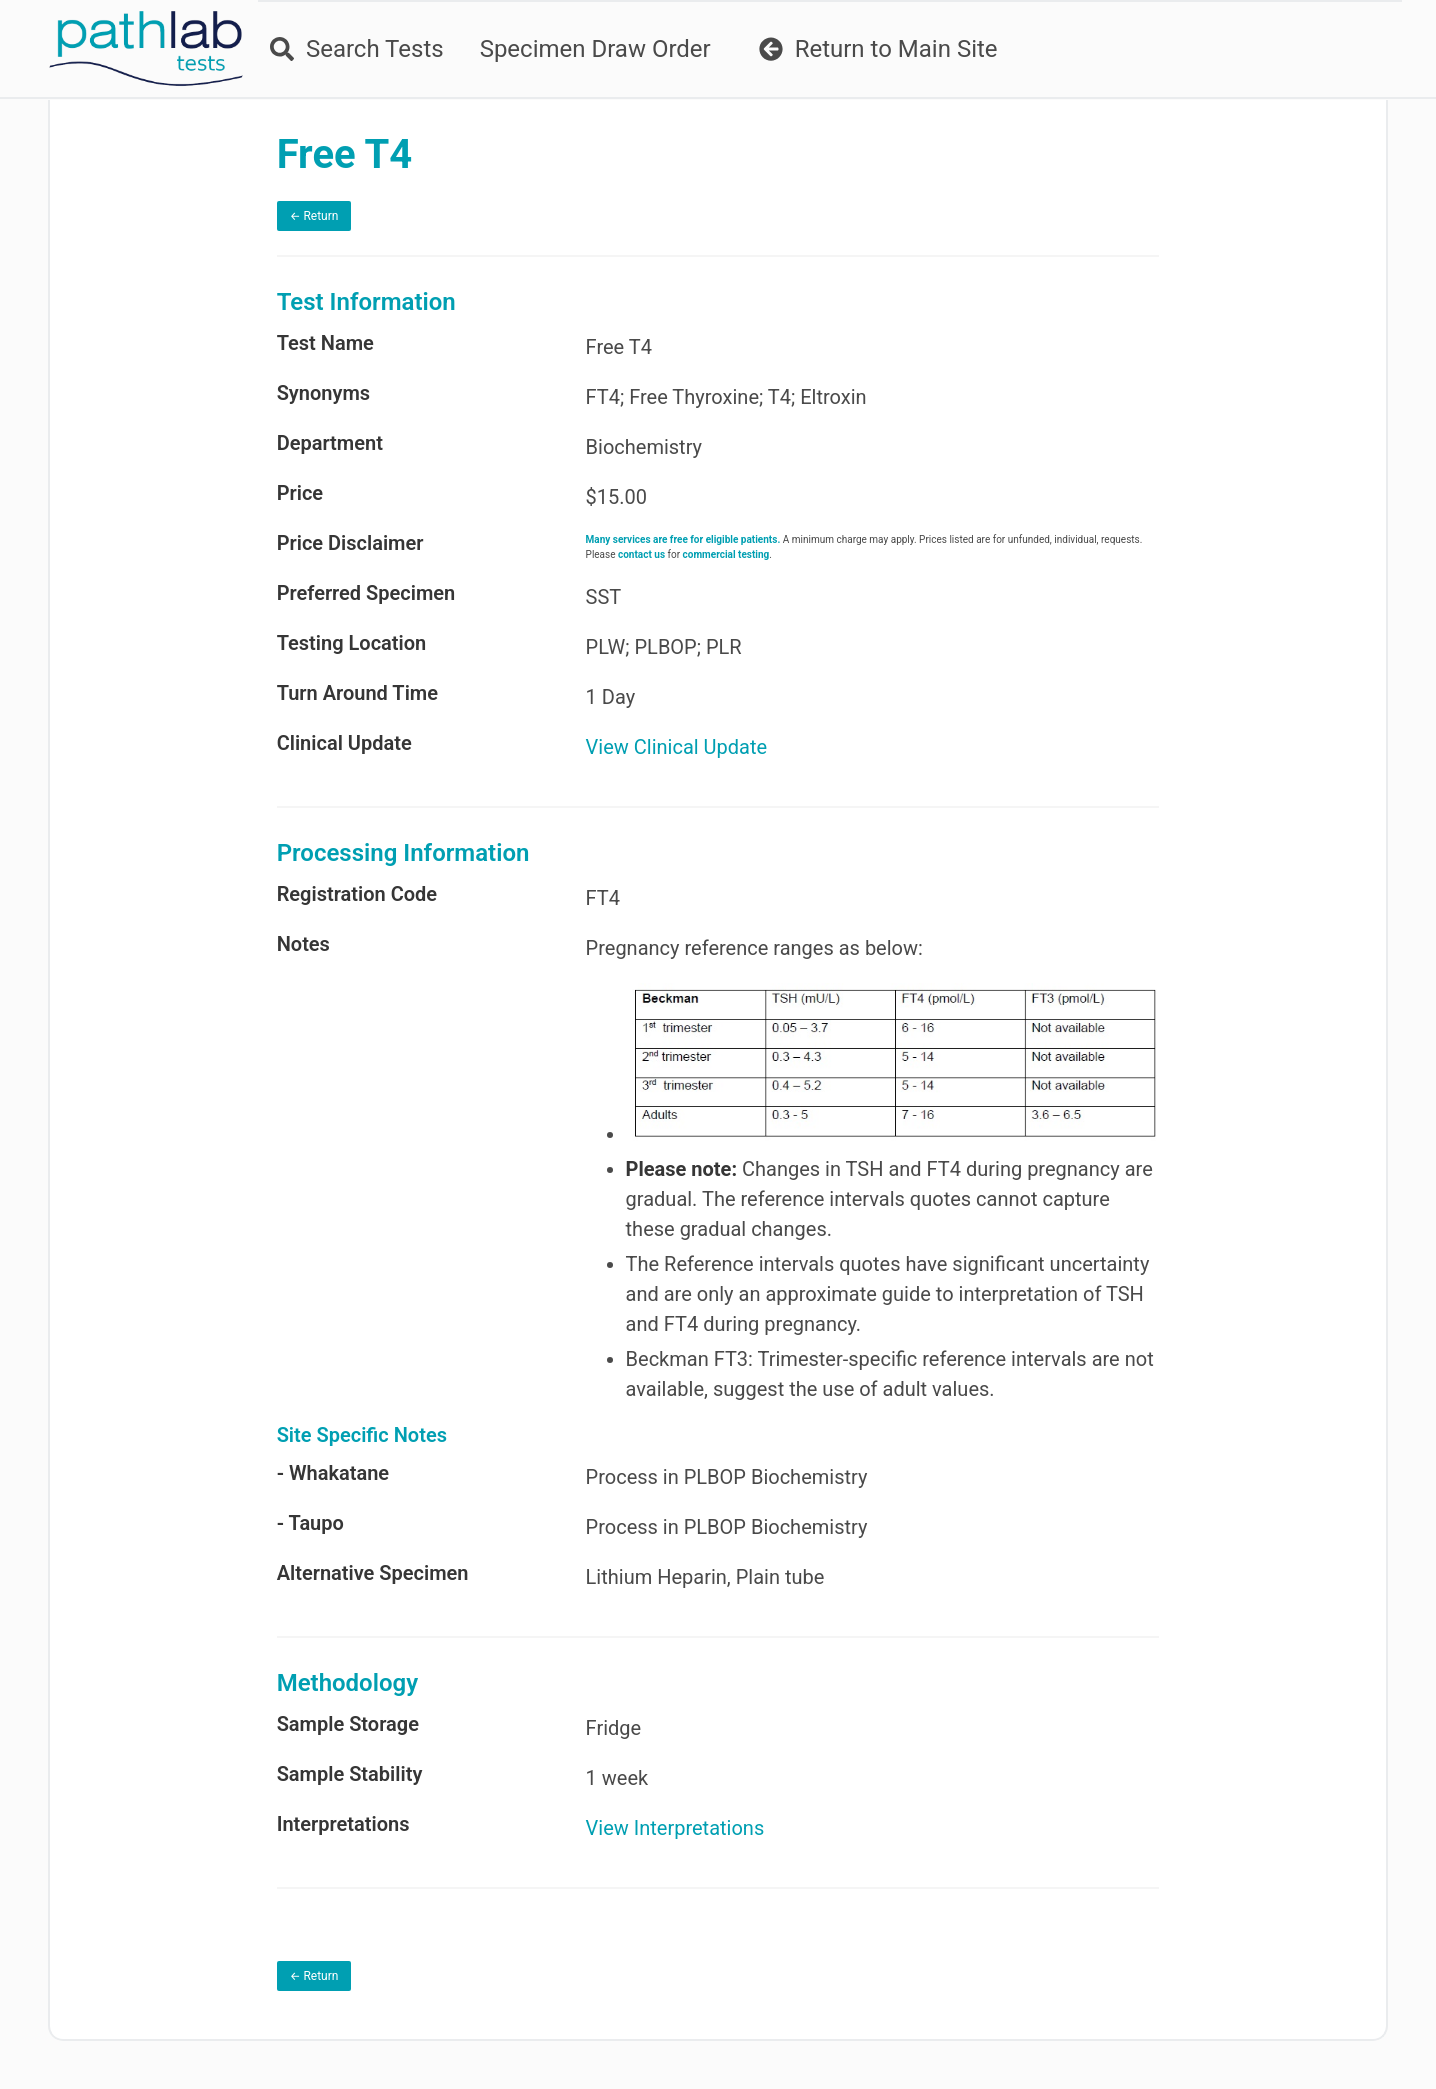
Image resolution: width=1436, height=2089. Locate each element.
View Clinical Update (677, 747)
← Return (314, 216)
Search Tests (357, 49)
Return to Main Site (878, 49)
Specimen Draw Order (595, 49)
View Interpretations (675, 1828)
